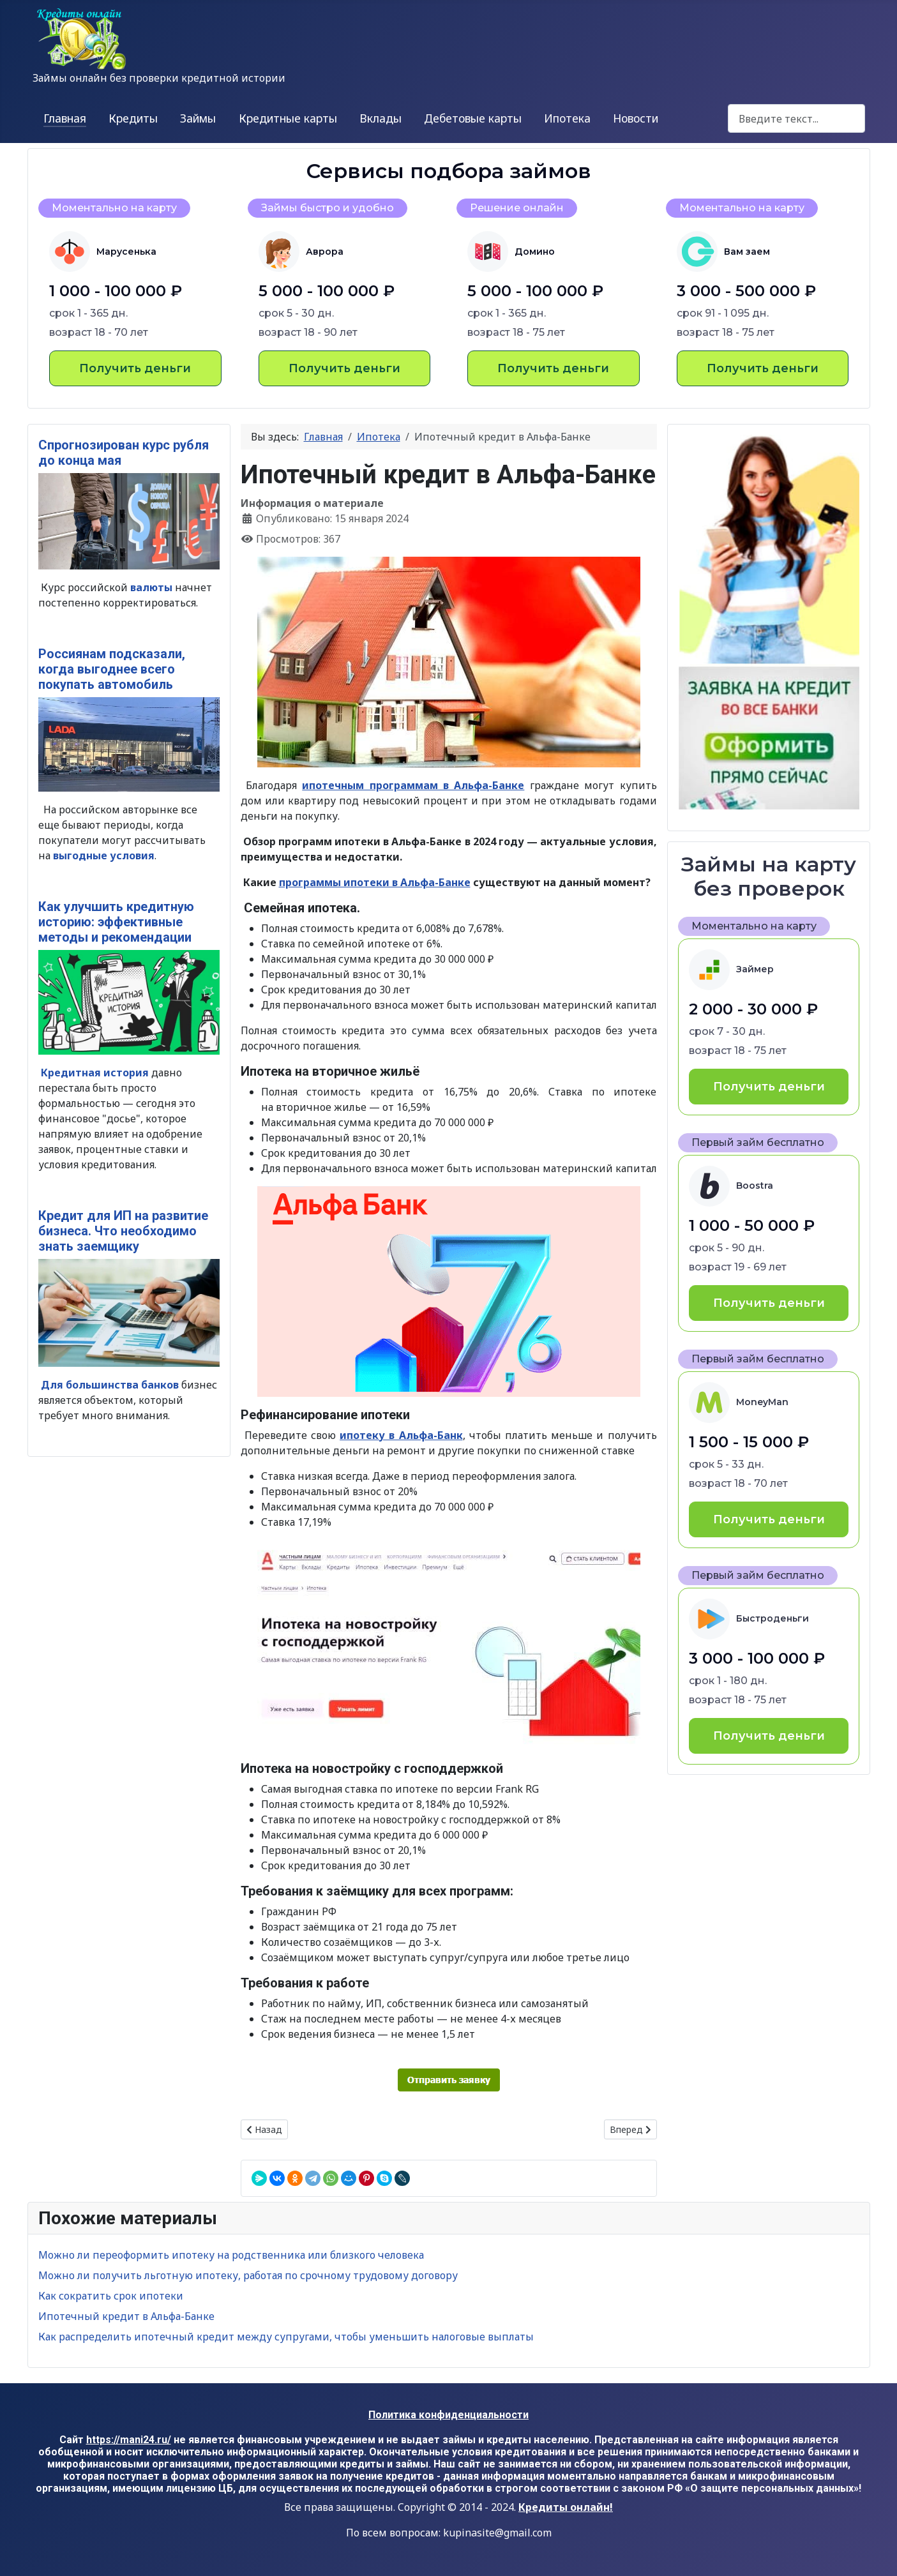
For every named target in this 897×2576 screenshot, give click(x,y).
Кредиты (133, 118)
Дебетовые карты (473, 118)
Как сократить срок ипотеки (110, 2296)
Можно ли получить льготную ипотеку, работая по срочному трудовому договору (248, 2275)
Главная (64, 118)
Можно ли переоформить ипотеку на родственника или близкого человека (231, 2255)
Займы (198, 118)
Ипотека (567, 118)
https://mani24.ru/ (128, 2440)
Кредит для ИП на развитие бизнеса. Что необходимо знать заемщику (123, 1231)
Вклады (380, 118)
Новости (635, 118)
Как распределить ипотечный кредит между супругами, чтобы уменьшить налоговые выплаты (286, 2337)
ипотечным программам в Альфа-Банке (413, 785)
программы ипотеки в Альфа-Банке (375, 882)
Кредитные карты (288, 118)
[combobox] (796, 118)
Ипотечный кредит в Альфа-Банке (126, 2316)
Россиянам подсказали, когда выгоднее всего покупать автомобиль (111, 669)
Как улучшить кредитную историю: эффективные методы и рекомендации (116, 922)
